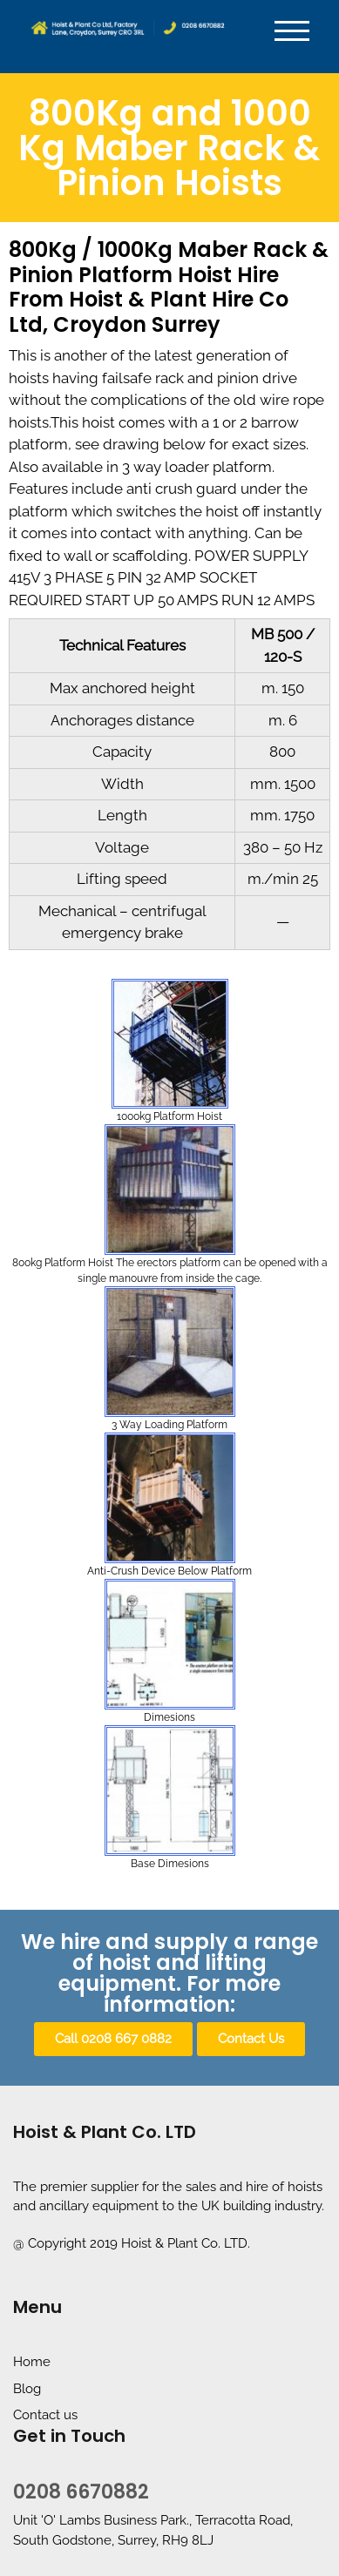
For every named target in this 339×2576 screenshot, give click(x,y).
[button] (113, 2039)
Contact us (45, 2415)
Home (32, 2362)
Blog (27, 2389)
